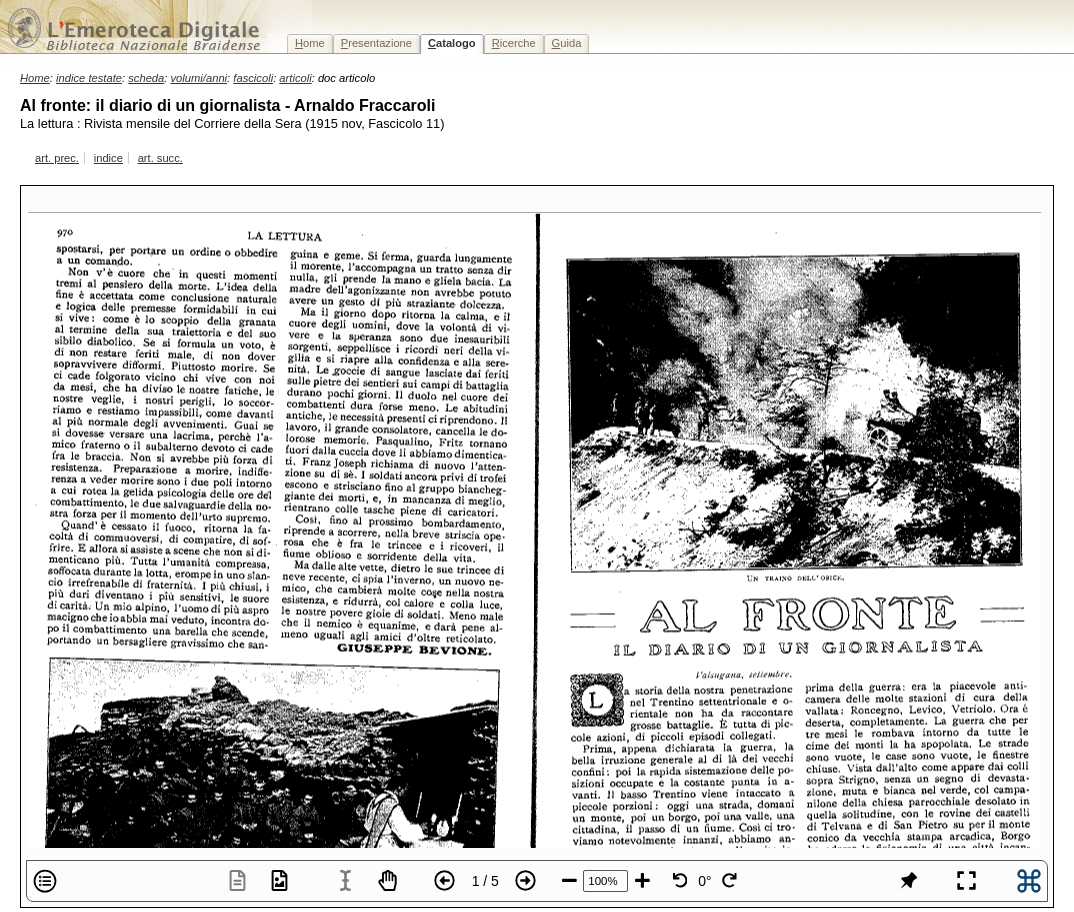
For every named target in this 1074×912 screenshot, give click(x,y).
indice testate (89, 78)
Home (35, 78)
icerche (514, 43)
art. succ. (160, 158)
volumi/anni (199, 78)
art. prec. (57, 158)
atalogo (452, 43)
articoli (295, 78)
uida (567, 43)
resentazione (376, 43)
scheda (146, 78)
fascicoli (253, 78)
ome (310, 43)
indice (108, 158)
